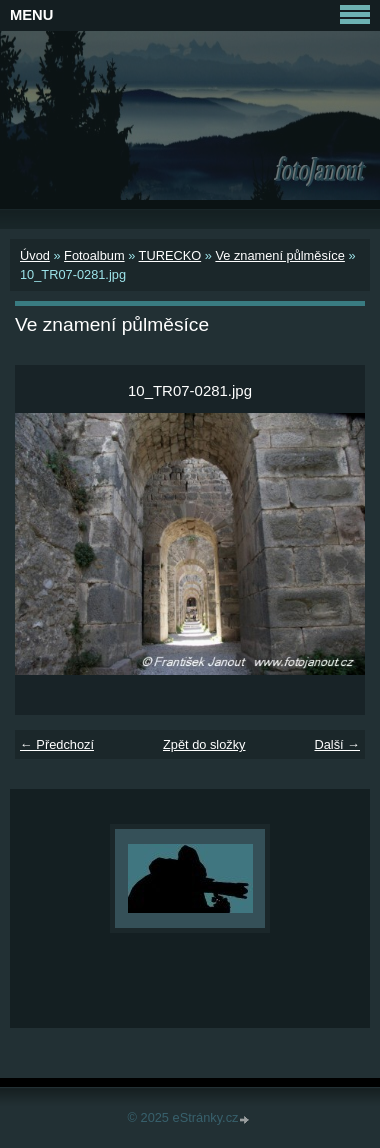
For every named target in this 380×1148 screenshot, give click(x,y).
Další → (337, 744)
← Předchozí (57, 744)
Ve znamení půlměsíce (279, 255)
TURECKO (170, 255)
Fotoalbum (94, 255)
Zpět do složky (204, 744)
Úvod (35, 255)
